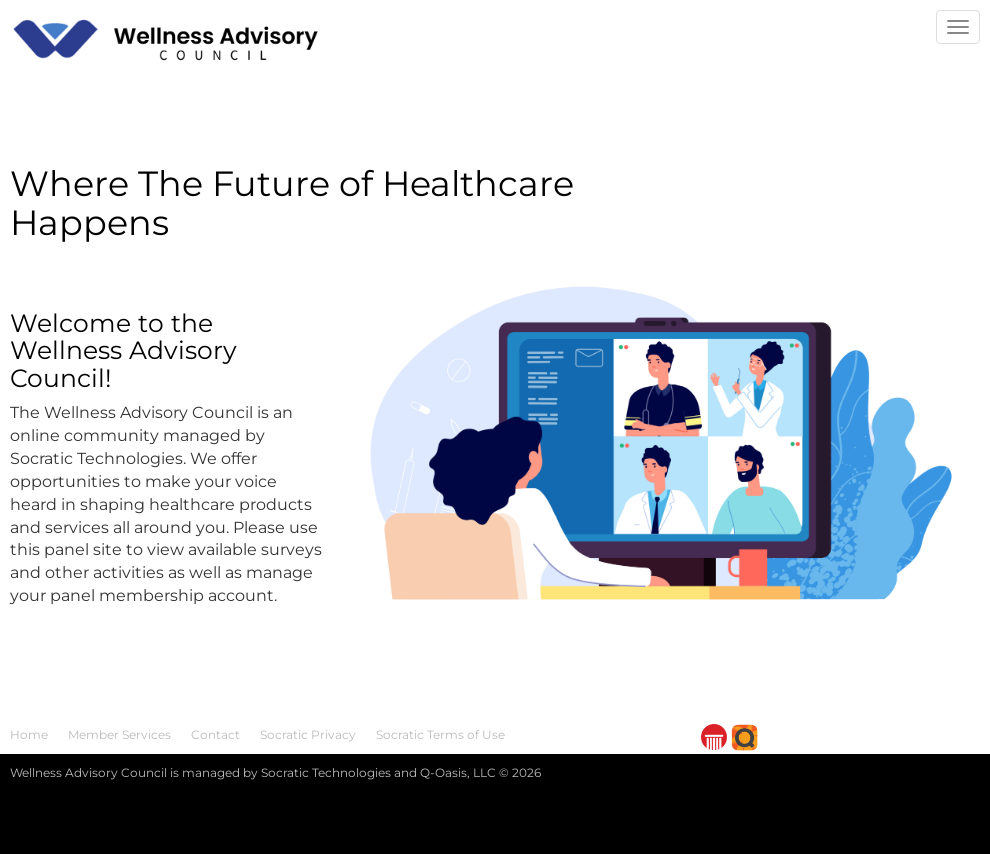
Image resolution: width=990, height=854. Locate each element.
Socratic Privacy (308, 734)
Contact (215, 734)
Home (29, 734)
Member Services (119, 734)
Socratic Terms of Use (440, 734)
